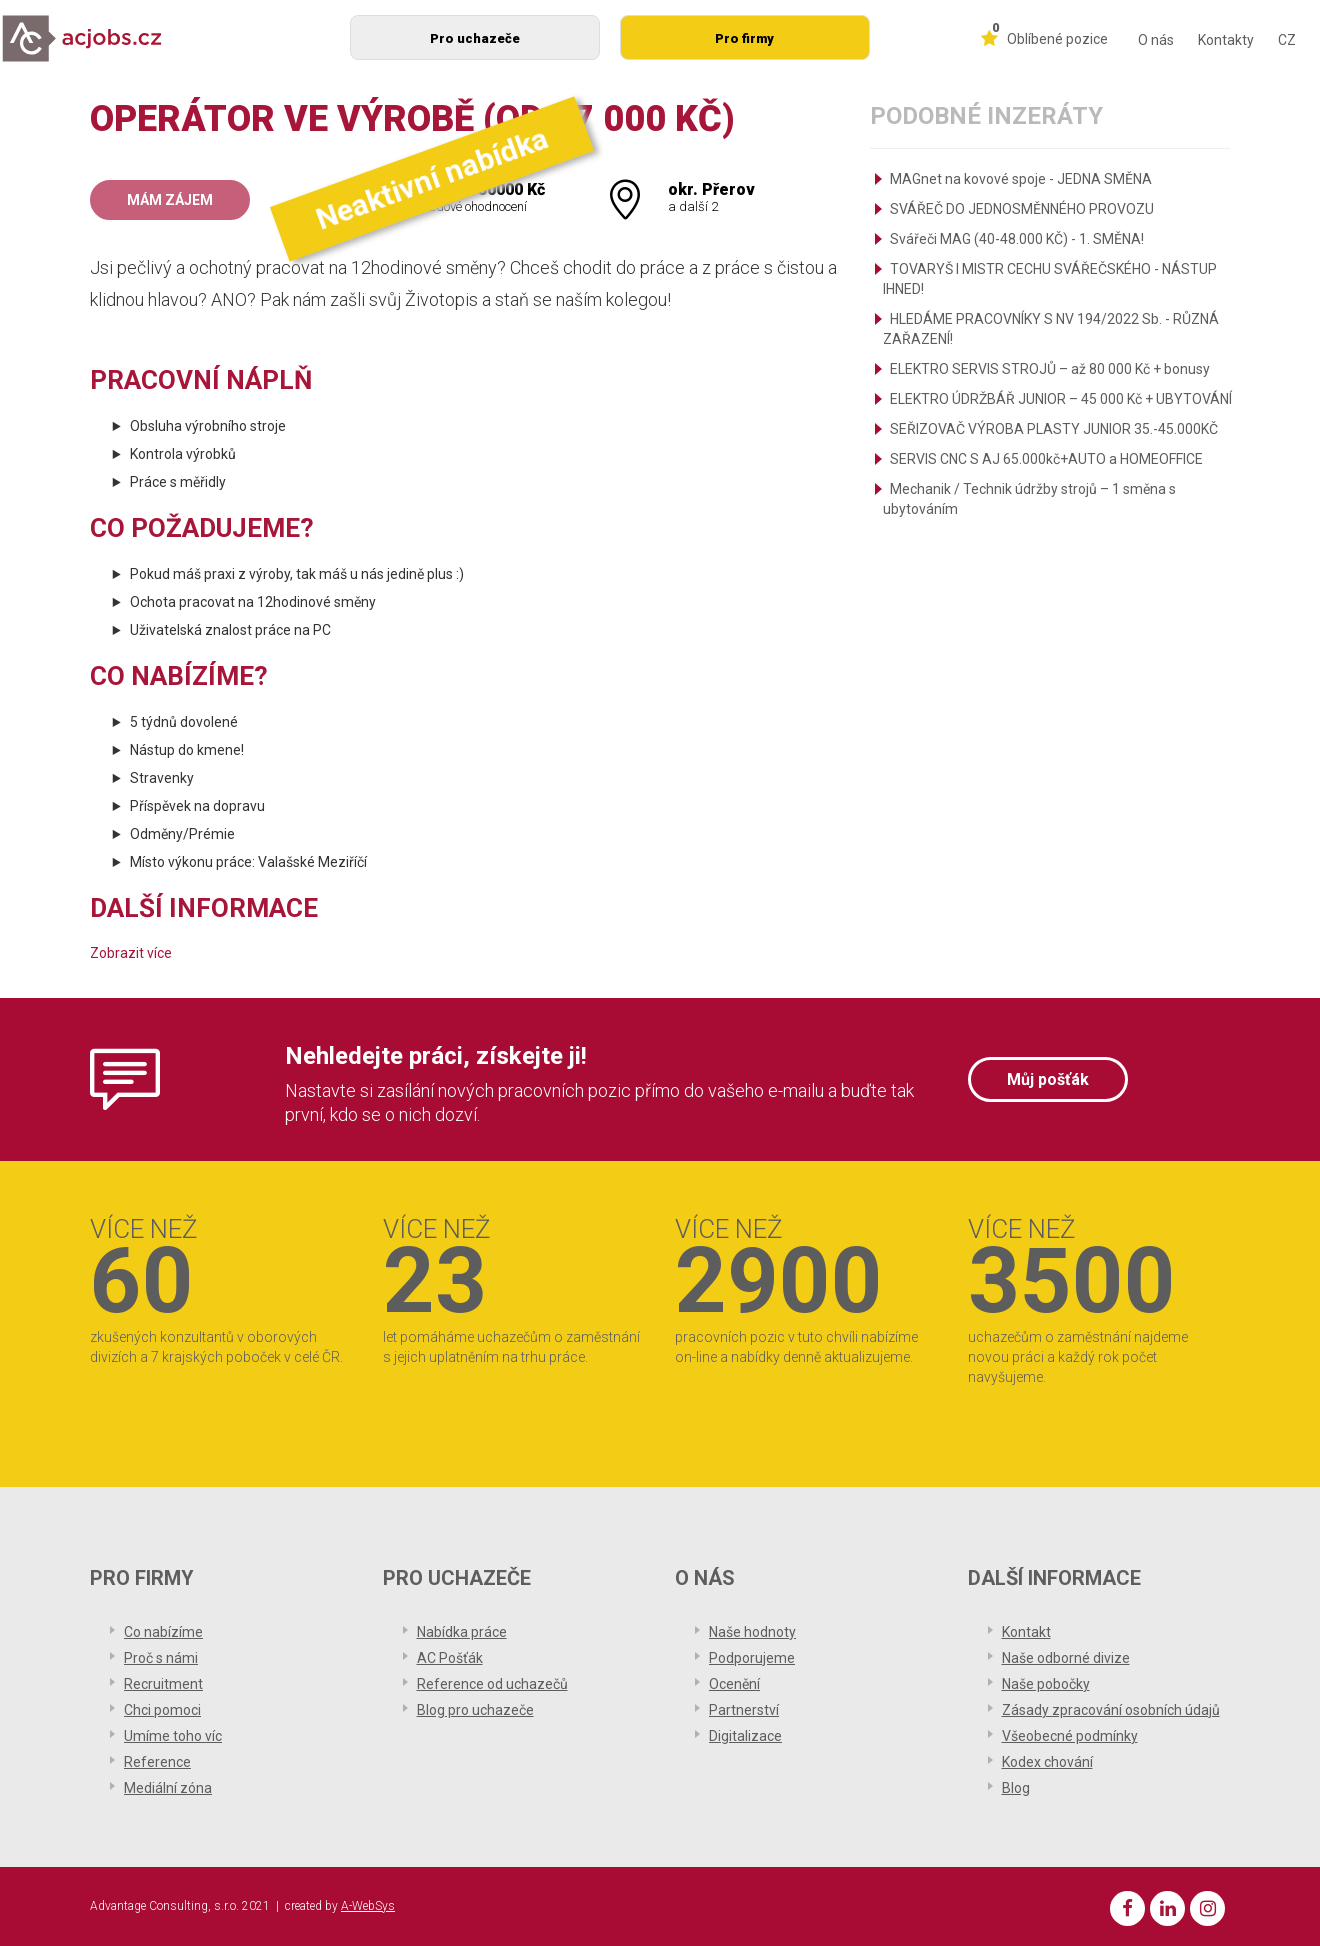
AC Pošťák (450, 1658)
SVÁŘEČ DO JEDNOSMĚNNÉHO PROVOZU (1022, 209)
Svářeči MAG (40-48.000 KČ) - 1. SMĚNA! (1017, 239)
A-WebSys (368, 1906)
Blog (1016, 1788)
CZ (1287, 40)
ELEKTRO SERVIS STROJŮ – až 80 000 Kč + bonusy (1050, 369)
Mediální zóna (168, 1788)
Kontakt (1026, 1632)
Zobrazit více (131, 953)
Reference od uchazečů (492, 1684)
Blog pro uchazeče (475, 1710)
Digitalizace (745, 1736)
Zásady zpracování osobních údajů (1111, 1710)
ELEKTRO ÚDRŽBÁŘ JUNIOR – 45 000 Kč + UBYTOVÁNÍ (1061, 399)
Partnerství (744, 1710)
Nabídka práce (462, 1632)
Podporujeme (752, 1658)
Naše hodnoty (752, 1632)
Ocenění (734, 1684)
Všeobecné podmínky (1070, 1736)
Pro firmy (744, 38)
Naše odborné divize (1066, 1658)
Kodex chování (1047, 1762)
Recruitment (163, 1684)
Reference (157, 1762)
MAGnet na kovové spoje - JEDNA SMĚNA (1021, 179)
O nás (1156, 40)
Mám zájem (170, 200)
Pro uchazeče (475, 38)
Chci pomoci (162, 1710)
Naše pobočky (1046, 1684)
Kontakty (1226, 40)
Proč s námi (161, 1658)
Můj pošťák (1048, 1079)
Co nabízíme (163, 1632)
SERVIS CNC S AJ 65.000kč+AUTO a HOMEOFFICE (1046, 459)
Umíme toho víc (173, 1736)
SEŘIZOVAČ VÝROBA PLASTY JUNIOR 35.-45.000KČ (1054, 429)
